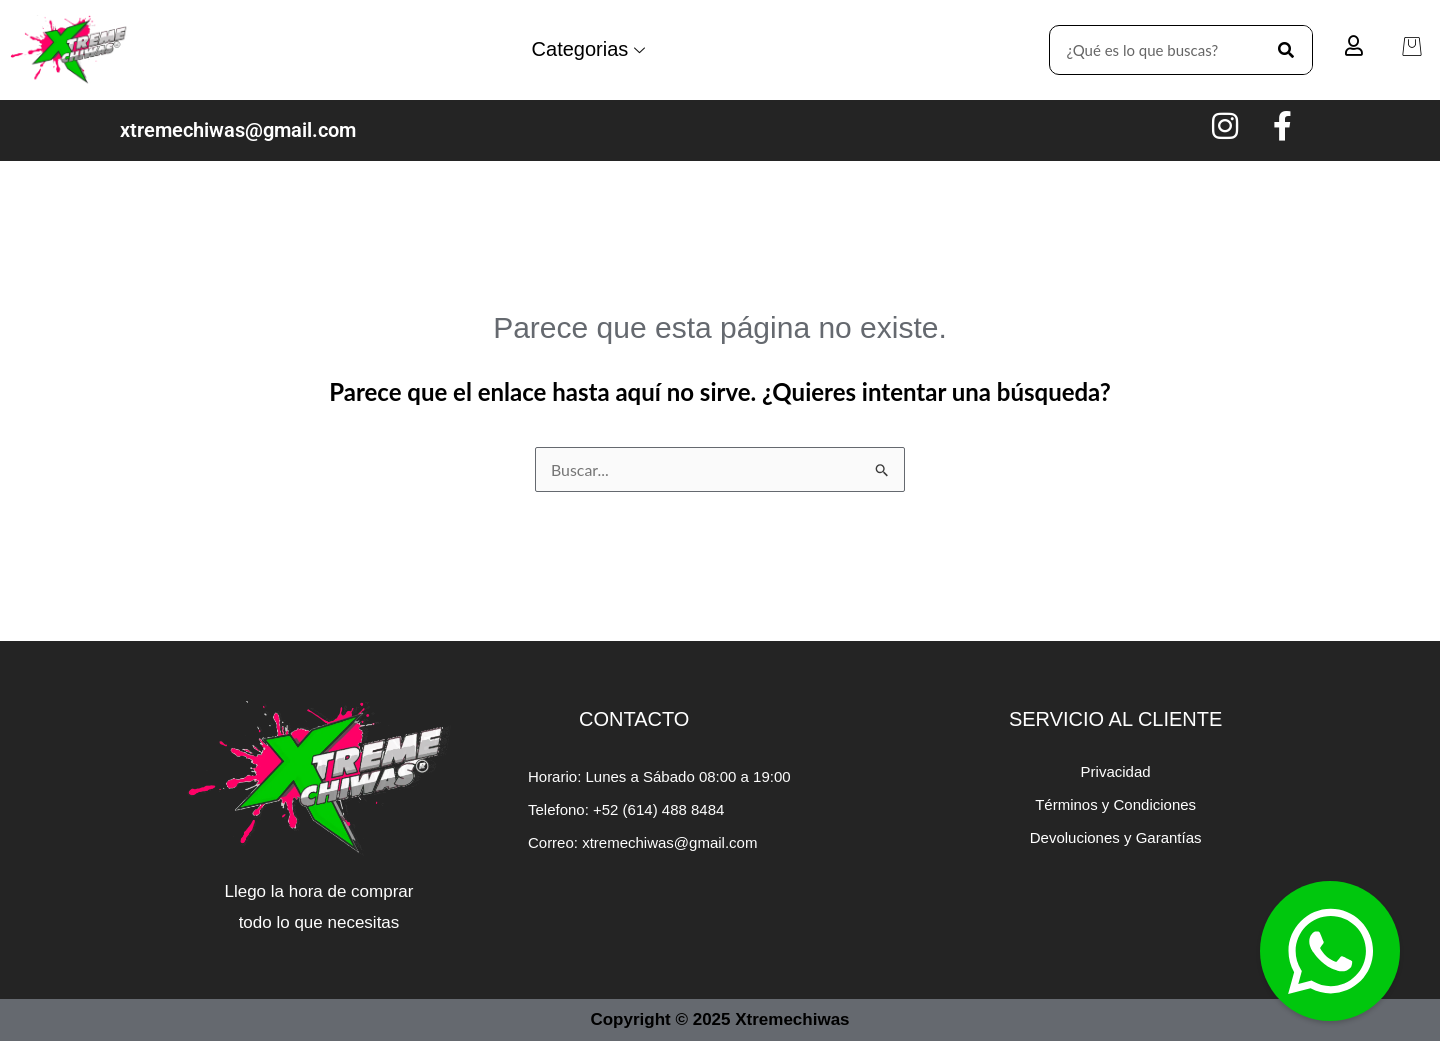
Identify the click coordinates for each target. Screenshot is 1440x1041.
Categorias (589, 49)
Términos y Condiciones (1115, 804)
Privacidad (1116, 771)
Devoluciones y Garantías (1116, 837)
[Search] (1287, 50)
